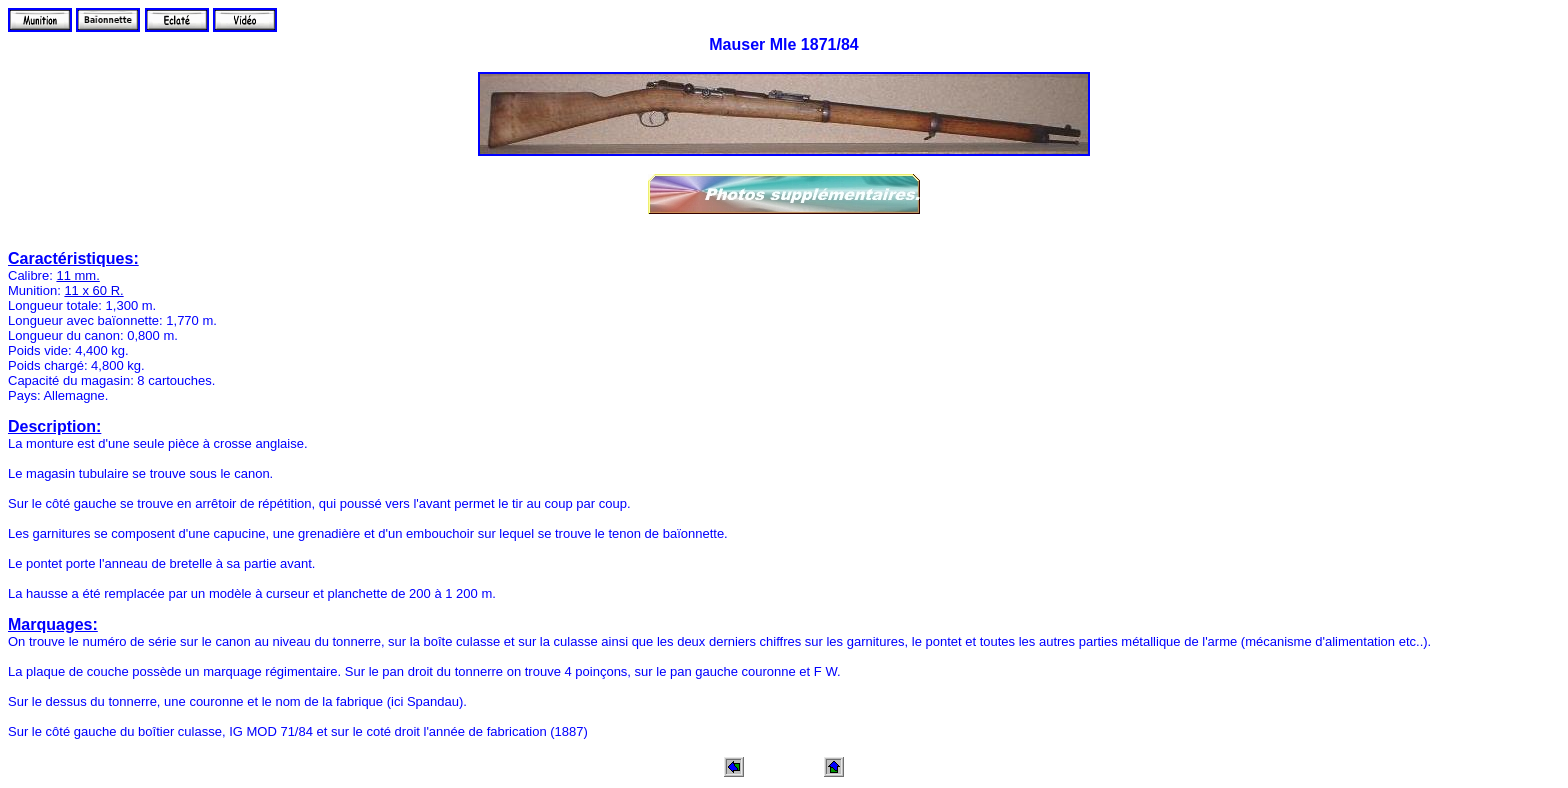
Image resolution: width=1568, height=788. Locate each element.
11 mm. (77, 275)
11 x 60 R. (93, 290)
